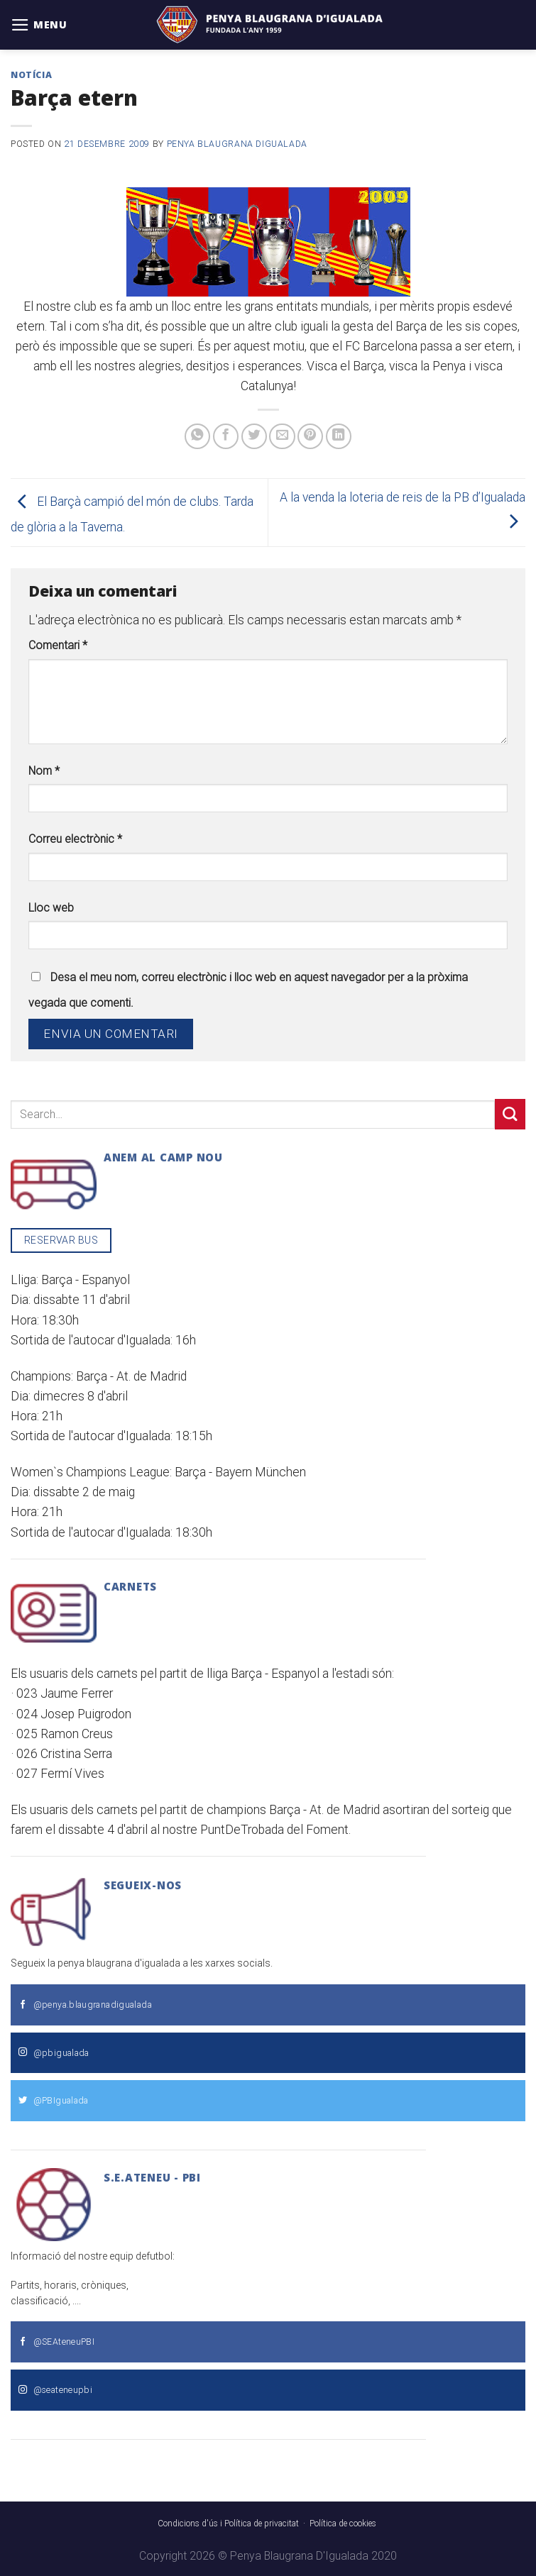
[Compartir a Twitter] (254, 436)
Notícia (31, 75)
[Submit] (510, 1114)
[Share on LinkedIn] (338, 436)
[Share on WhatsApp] (197, 436)
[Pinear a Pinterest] (310, 436)
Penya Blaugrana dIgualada (237, 144)
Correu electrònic (75, 839)
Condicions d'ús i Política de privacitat (228, 2523)
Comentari (57, 645)
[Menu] (39, 24)
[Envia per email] (282, 436)
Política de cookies (343, 2523)
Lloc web (51, 907)
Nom (44, 771)
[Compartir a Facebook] (226, 436)
